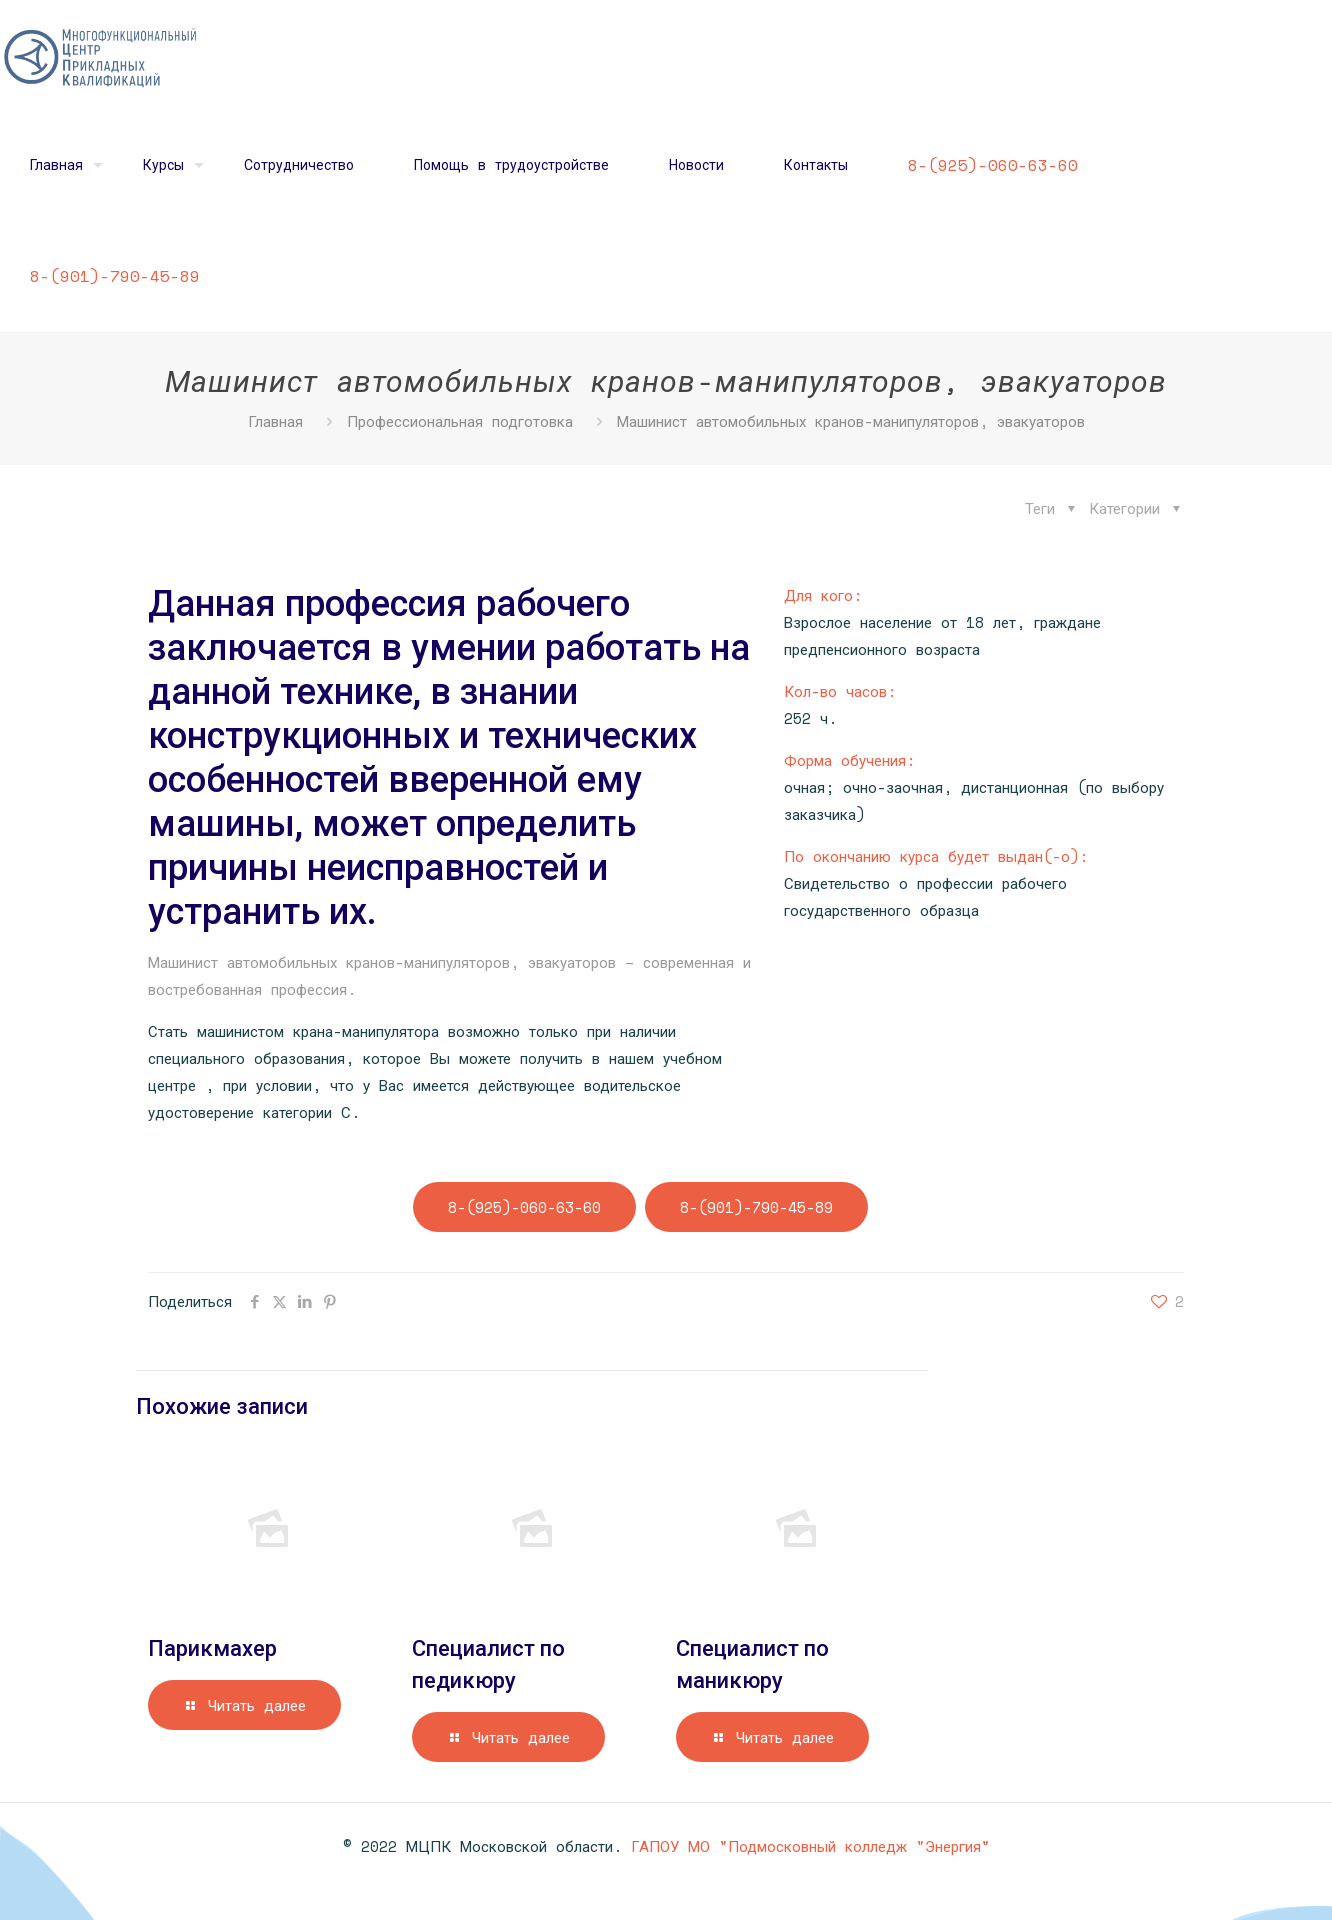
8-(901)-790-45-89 (756, 1207)
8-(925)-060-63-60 (524, 1207)
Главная (275, 421)
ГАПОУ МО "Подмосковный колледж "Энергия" (810, 1846)
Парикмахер (212, 1648)
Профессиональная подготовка (460, 421)
